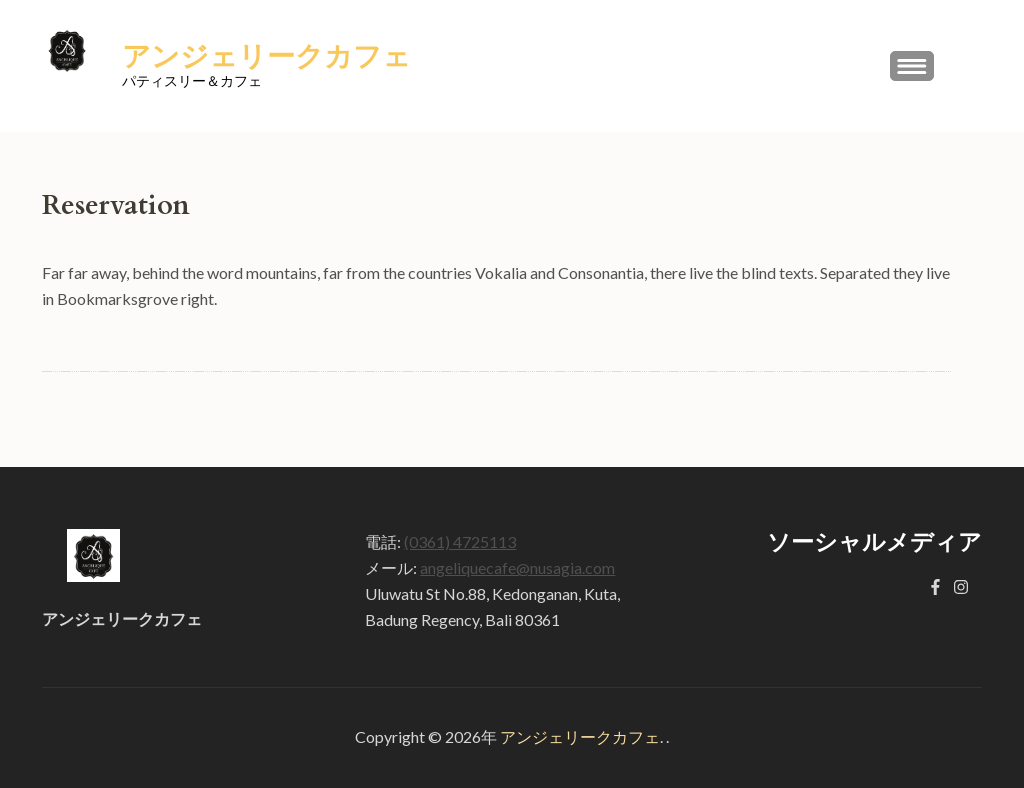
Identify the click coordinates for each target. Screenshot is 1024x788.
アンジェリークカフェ (266, 57)
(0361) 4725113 (460, 541)
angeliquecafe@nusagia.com (517, 567)
